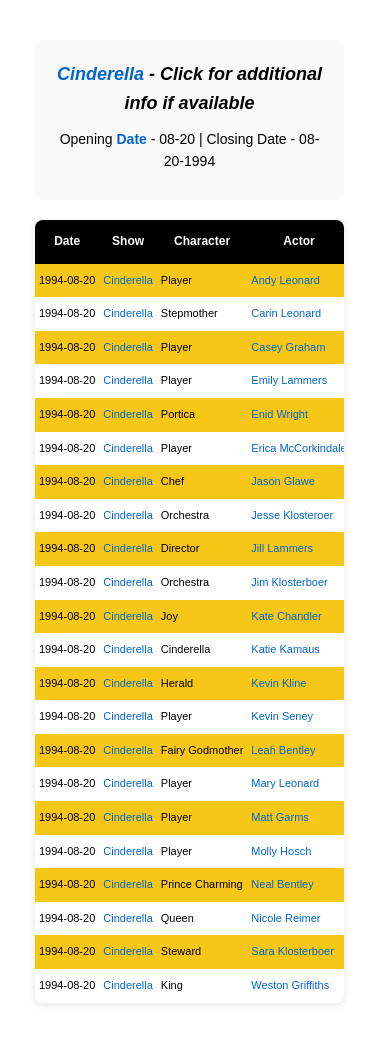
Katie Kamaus (285, 649)
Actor (298, 241)
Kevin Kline (278, 683)
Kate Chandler (286, 616)
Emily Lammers (289, 380)
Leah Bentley (283, 750)
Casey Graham (288, 347)
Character (202, 241)
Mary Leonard (285, 783)
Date (131, 139)
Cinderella (128, 280)
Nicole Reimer (285, 918)
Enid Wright (279, 414)
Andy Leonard (285, 280)
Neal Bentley (282, 884)
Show (128, 241)
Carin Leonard (286, 313)
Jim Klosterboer (289, 582)
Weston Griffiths (290, 985)
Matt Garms (279, 817)
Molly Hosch (281, 851)
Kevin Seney (282, 716)
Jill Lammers (282, 548)
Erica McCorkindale (298, 448)
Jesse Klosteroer (292, 515)
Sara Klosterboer (292, 951)
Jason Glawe (283, 481)
